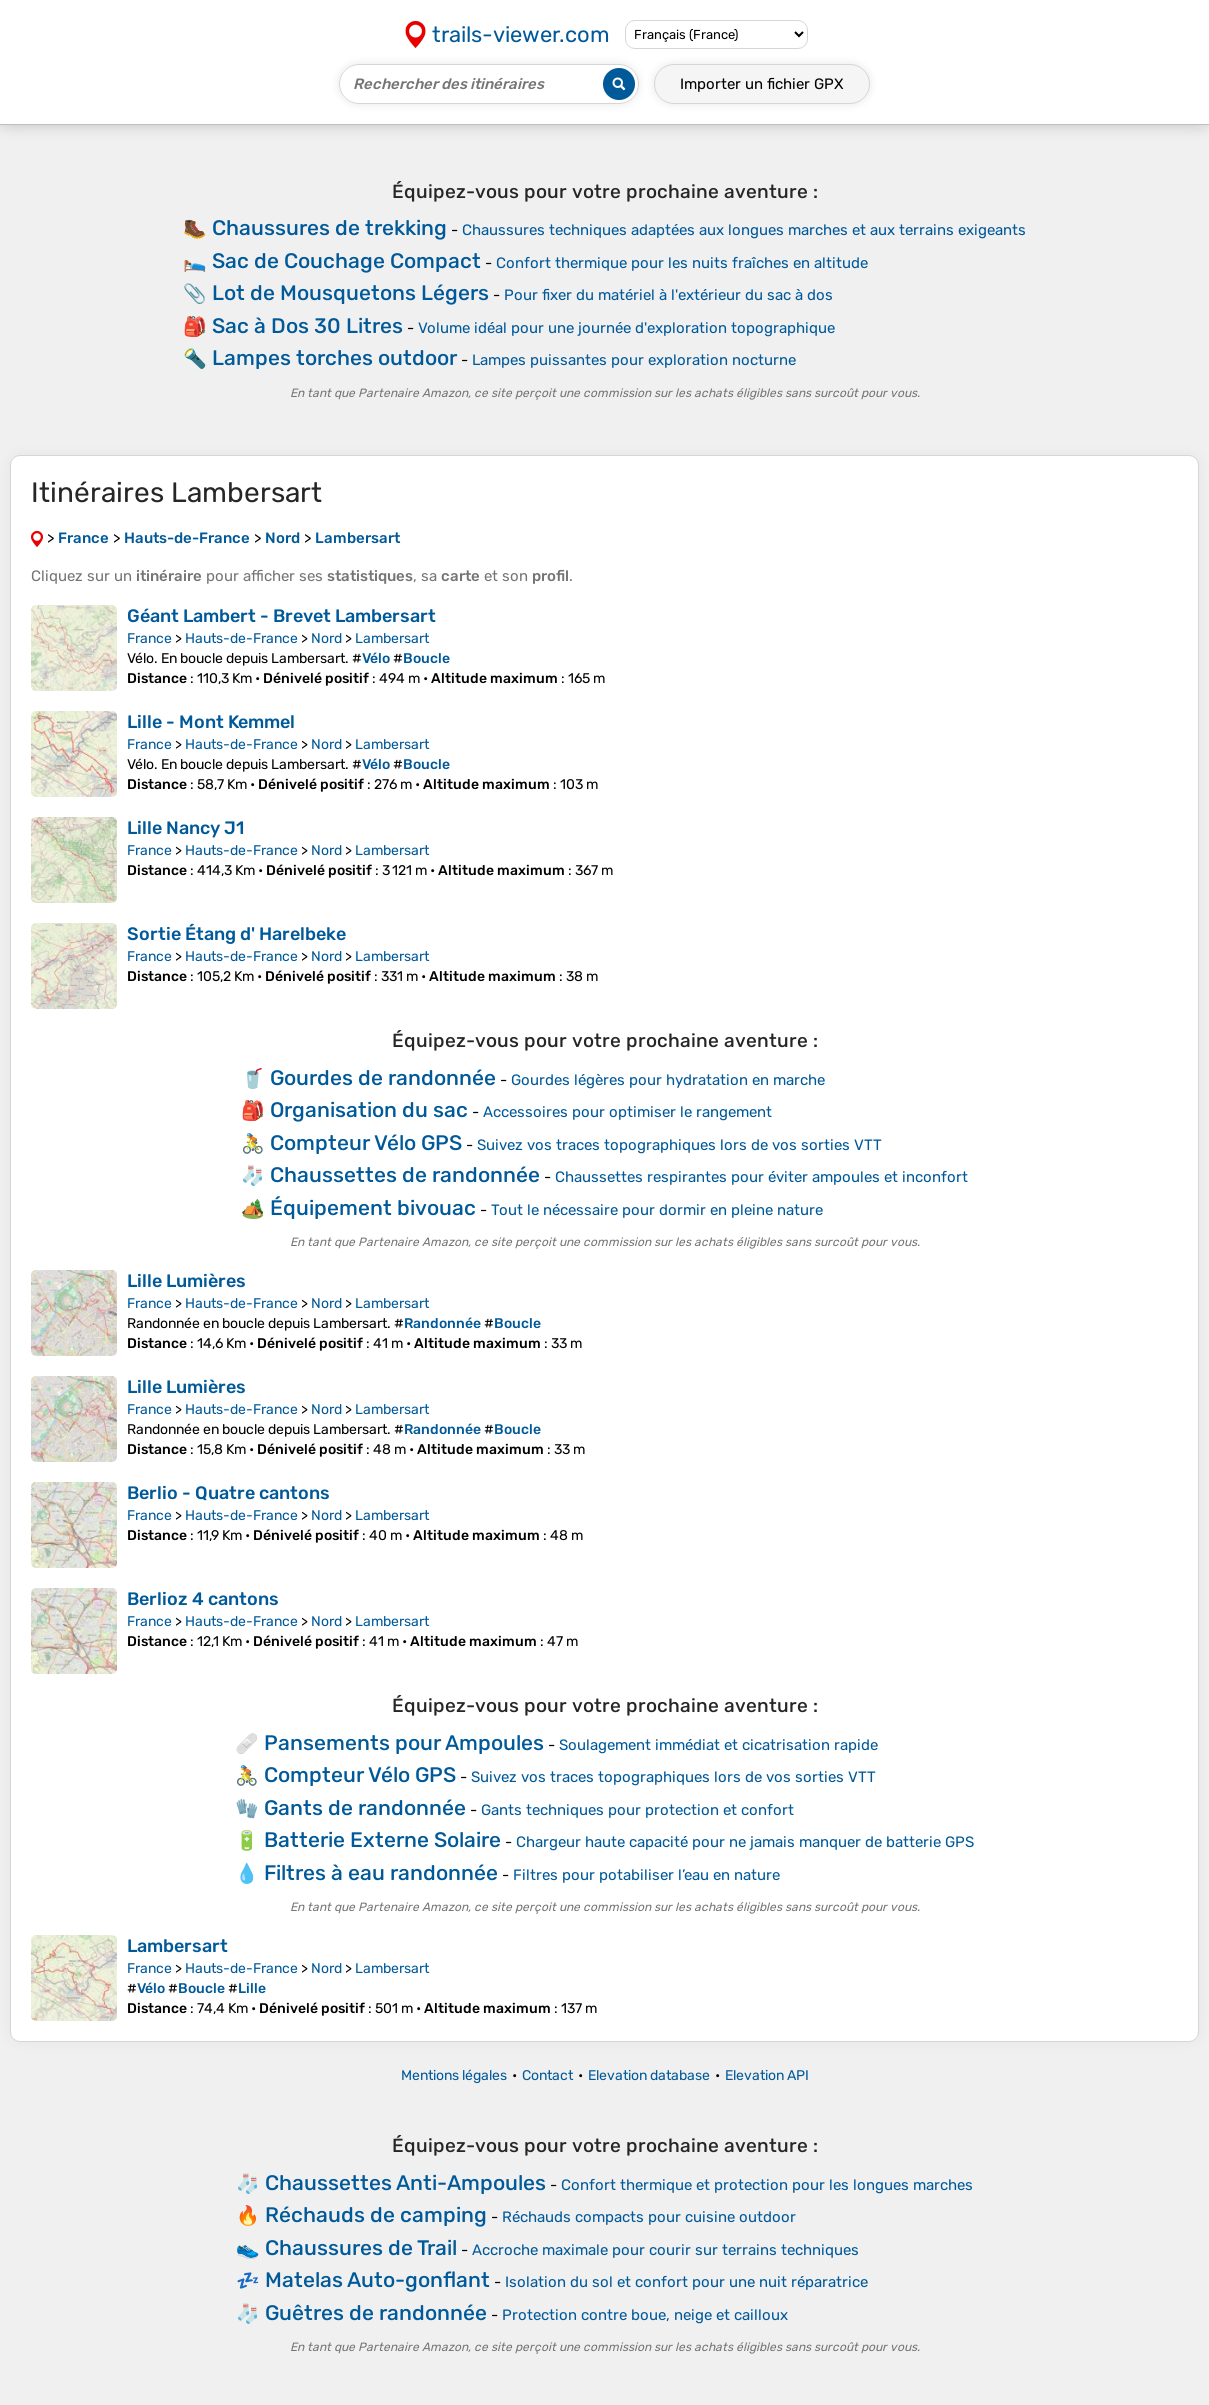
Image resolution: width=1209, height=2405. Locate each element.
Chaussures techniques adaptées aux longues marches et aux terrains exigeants (744, 230)
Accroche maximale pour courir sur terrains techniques (665, 2250)
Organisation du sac (369, 1109)
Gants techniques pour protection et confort (637, 1810)
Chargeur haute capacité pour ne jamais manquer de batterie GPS (745, 1842)
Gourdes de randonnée (383, 1077)
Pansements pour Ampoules (404, 1742)
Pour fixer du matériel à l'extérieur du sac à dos (668, 295)
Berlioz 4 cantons (203, 1599)
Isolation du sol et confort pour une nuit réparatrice (686, 2282)
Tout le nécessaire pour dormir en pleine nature (657, 1210)
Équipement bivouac (373, 1207)
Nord (326, 638)
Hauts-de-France (241, 638)
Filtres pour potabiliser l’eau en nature (646, 1875)
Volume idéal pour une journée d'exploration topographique (626, 328)
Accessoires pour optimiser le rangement (627, 1112)
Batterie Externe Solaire (382, 1839)
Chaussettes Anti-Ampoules (405, 2182)
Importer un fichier (762, 84)
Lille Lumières (186, 1281)
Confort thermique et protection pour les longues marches (767, 2185)
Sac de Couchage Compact (346, 260)
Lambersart (392, 638)
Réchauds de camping (376, 2214)
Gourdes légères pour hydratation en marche (668, 1080)
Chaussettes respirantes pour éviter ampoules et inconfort (761, 1177)
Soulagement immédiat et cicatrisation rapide (718, 1745)
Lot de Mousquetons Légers (350, 292)
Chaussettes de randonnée (405, 1174)
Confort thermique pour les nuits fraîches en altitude (682, 263)
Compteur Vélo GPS (366, 1142)
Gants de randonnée (365, 1807)
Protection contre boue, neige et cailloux (645, 2315)
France (149, 638)
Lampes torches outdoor (334, 357)
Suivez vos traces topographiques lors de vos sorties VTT (679, 1145)
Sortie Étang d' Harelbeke (236, 934)
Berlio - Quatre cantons (228, 1493)
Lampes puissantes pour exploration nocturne (634, 360)
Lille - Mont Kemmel (211, 722)
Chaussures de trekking (329, 227)
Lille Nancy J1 (185, 828)
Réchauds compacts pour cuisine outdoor (649, 2217)
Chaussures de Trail (361, 2247)
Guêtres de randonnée (376, 2312)
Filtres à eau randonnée (381, 1872)
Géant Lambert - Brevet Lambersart (281, 616)
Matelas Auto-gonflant (377, 2279)
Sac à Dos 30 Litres (307, 325)
